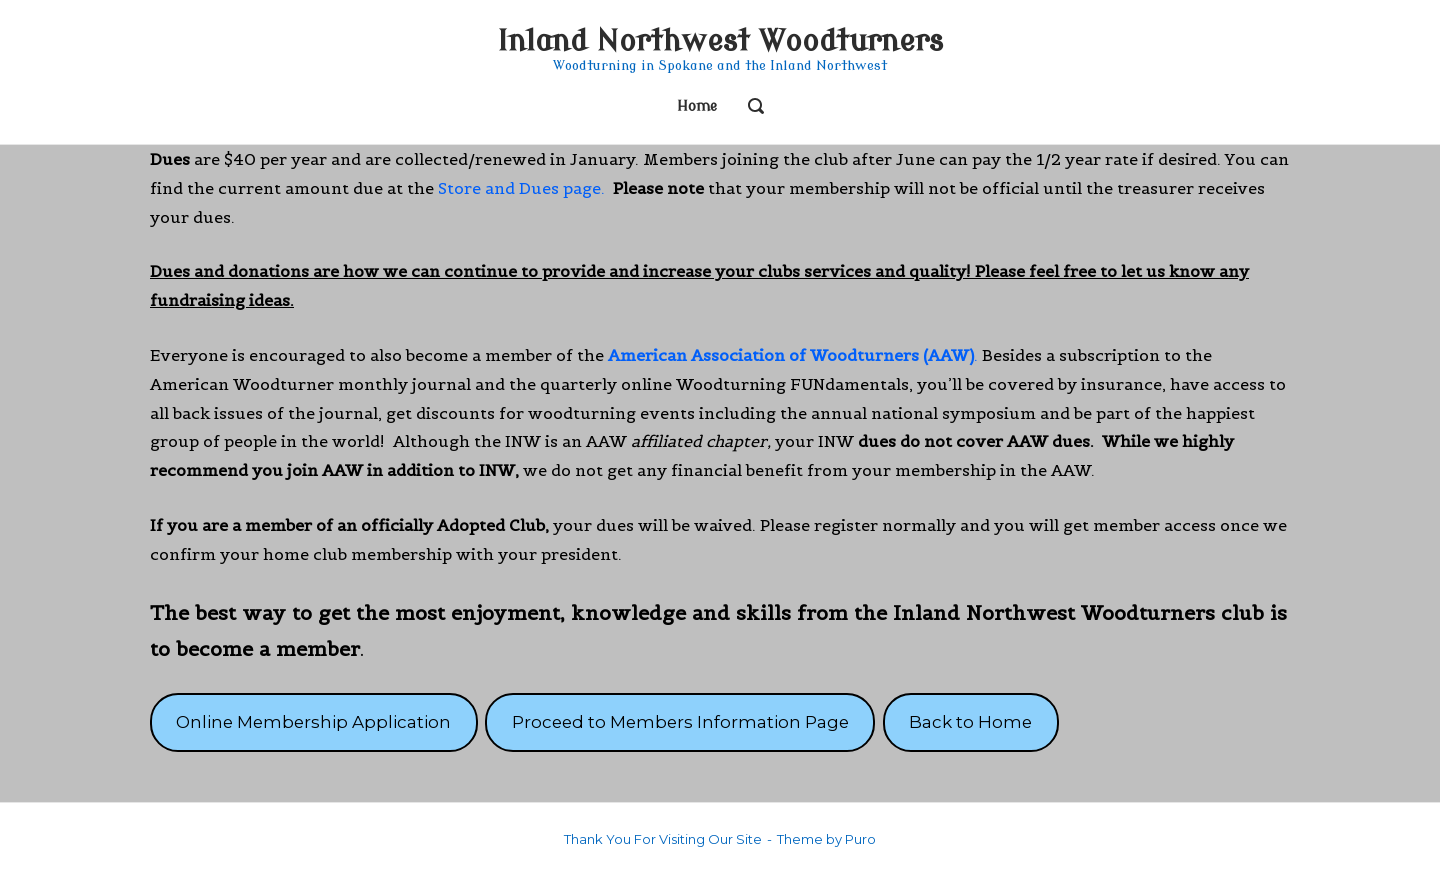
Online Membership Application (313, 722)
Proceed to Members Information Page (680, 722)
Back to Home (970, 722)
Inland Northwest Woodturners (720, 41)
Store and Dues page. (521, 188)
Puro (860, 839)
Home (697, 106)
